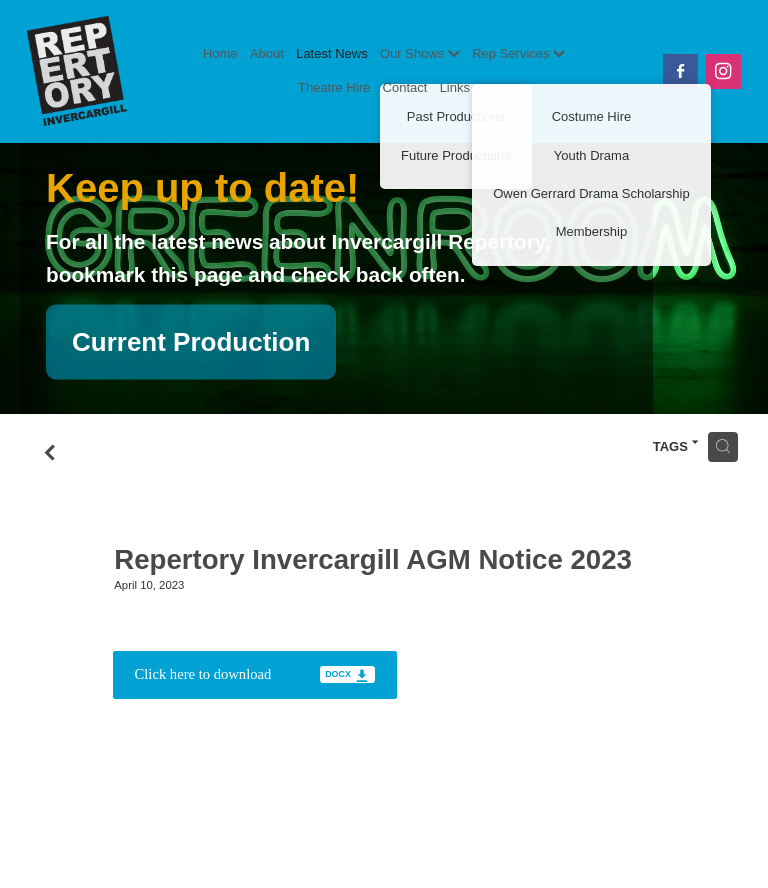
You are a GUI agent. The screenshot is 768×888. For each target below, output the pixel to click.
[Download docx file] (255, 675)
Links (455, 87)
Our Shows (420, 53)
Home (220, 53)
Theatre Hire (334, 87)
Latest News (332, 53)
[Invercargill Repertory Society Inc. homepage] (98, 71)
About (267, 53)
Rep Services (518, 53)
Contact (405, 87)
